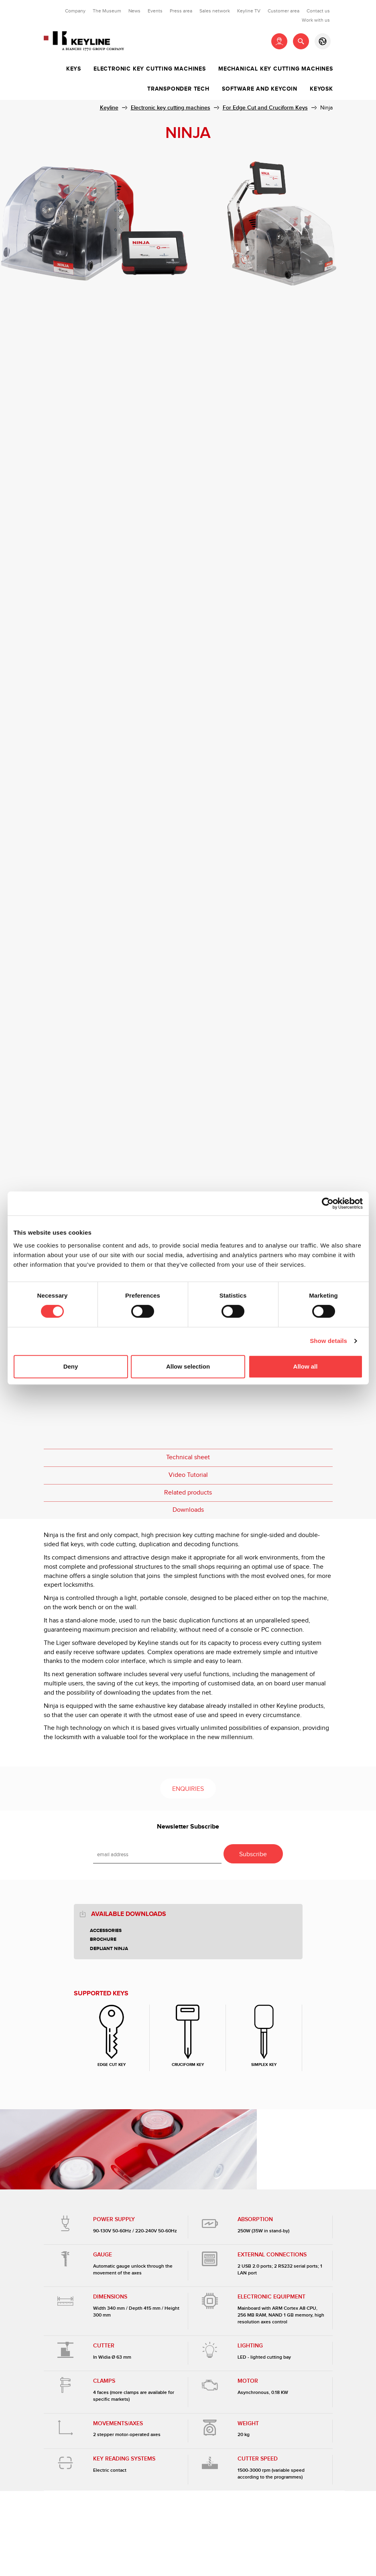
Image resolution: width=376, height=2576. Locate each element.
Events (155, 11)
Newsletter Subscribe (188, 1827)
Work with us (316, 20)
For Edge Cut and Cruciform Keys (265, 107)
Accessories (106, 1931)
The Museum (107, 11)
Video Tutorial (188, 1475)
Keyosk (321, 89)
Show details (328, 1340)
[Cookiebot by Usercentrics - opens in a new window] (328, 1203)
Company (75, 11)
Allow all (305, 1366)
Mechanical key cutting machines (275, 69)
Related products (188, 1493)
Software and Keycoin (259, 89)
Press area (181, 11)
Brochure (103, 1939)
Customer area (283, 11)
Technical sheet (188, 1457)
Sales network (214, 11)
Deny (70, 1366)
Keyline (109, 107)
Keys (73, 69)
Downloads (188, 1510)
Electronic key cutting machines (149, 69)
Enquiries (188, 1789)
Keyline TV (248, 11)
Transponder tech (178, 89)
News (134, 11)
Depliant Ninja (109, 1949)
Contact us (318, 11)
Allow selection (188, 1366)
